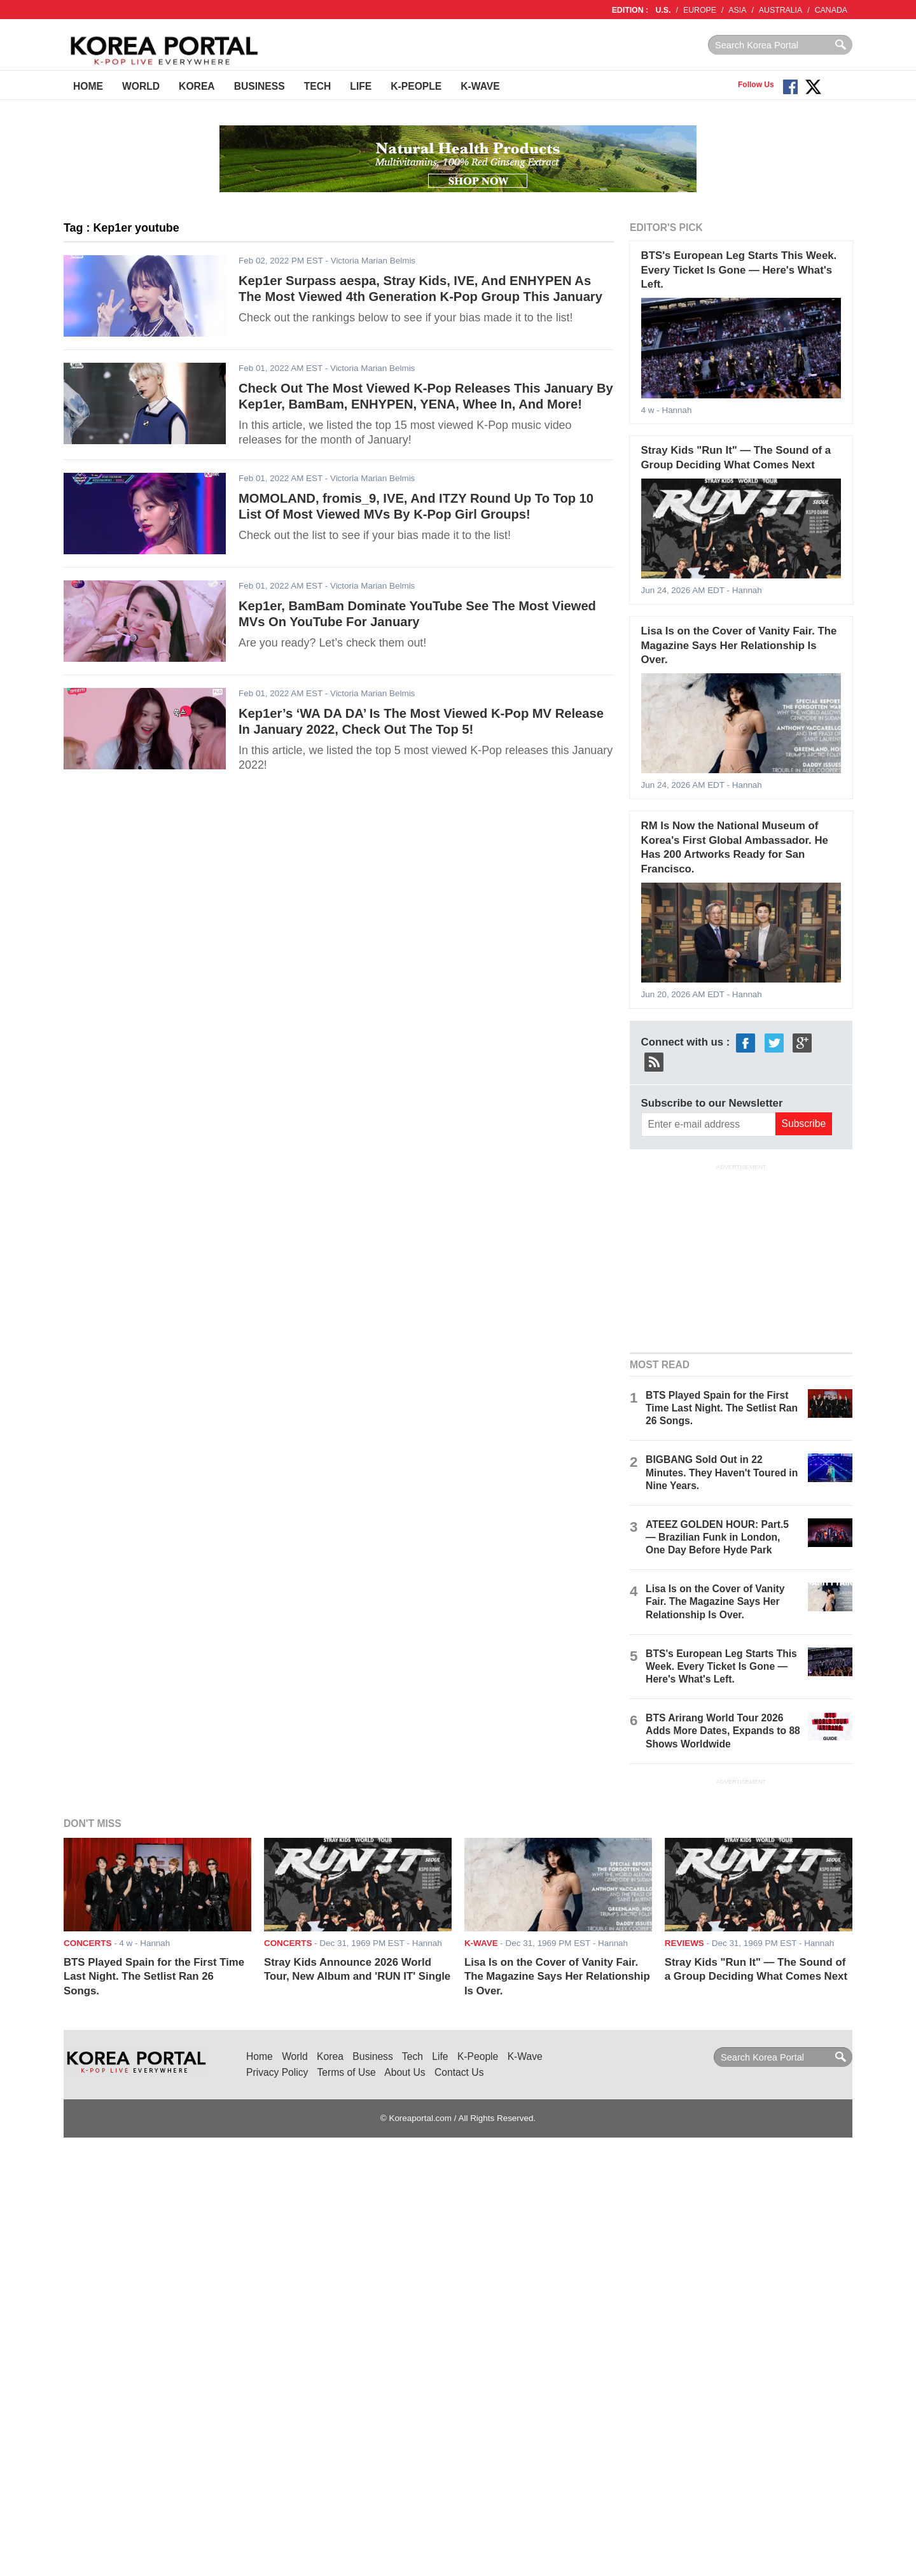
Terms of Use (346, 2072)
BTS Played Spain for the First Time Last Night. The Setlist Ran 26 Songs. (722, 1408)
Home (88, 86)
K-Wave (480, 86)
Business (259, 86)
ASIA (737, 10)
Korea (197, 86)
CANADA (831, 10)
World (141, 86)
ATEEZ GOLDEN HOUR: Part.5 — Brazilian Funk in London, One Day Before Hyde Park (717, 1537)
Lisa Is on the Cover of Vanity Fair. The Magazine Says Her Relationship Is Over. (739, 645)
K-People (416, 86)
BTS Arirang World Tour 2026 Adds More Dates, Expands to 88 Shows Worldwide (723, 1730)
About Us (404, 2072)
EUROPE (699, 10)
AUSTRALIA (780, 10)
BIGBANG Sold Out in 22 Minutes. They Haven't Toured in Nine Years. (722, 1472)
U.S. (663, 10)
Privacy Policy (277, 2072)
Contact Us (458, 2072)
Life (360, 86)
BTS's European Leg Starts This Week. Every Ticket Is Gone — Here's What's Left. (739, 269)
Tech (317, 86)
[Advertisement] (741, 1256)
